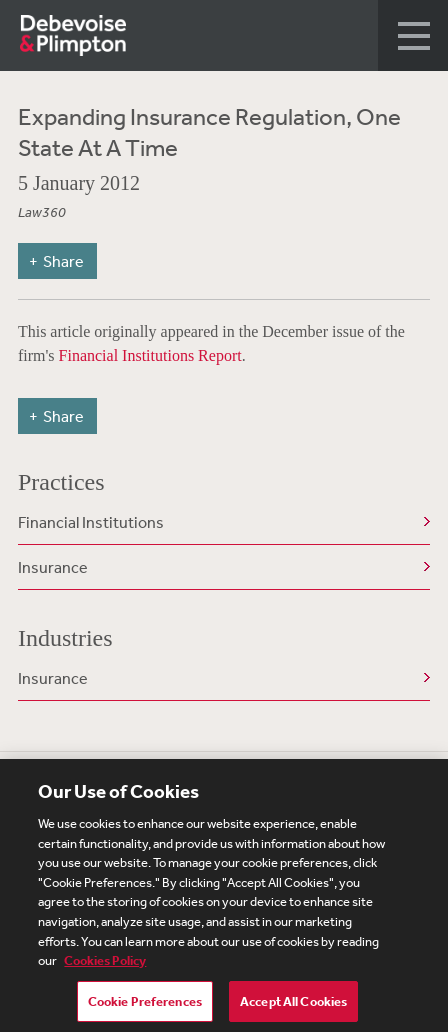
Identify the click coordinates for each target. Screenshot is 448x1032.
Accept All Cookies (293, 1006)
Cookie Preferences (145, 1006)
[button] (413, 35)
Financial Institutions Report (150, 355)
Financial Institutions (91, 522)
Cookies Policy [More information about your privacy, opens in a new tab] (105, 965)
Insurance (53, 567)
